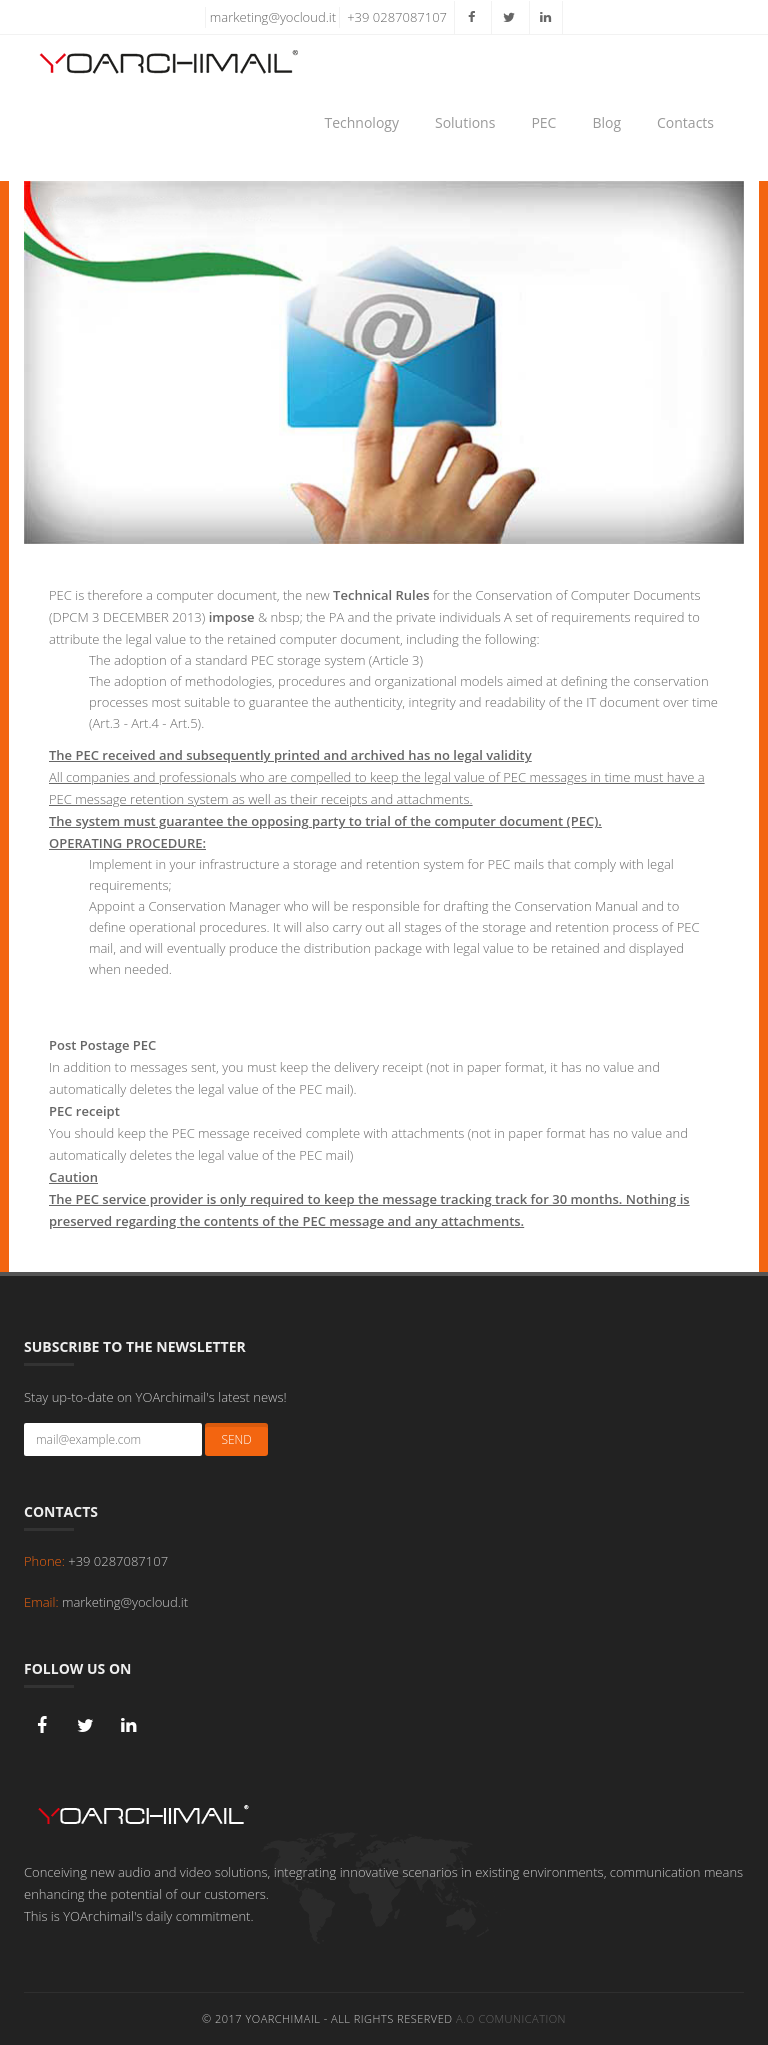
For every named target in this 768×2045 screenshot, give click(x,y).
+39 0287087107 (397, 17)
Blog (606, 122)
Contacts (685, 122)
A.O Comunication (511, 2018)
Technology (362, 122)
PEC (543, 122)
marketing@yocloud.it (272, 17)
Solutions (465, 122)
